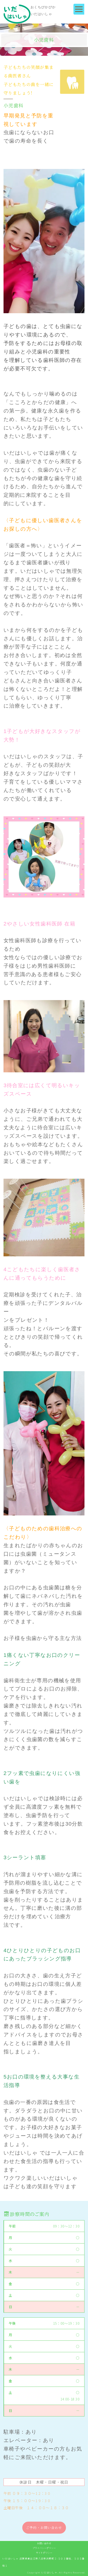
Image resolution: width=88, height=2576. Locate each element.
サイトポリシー (44, 2552)
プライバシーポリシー (44, 2548)
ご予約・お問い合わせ (44, 2527)
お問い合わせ (44, 2543)
